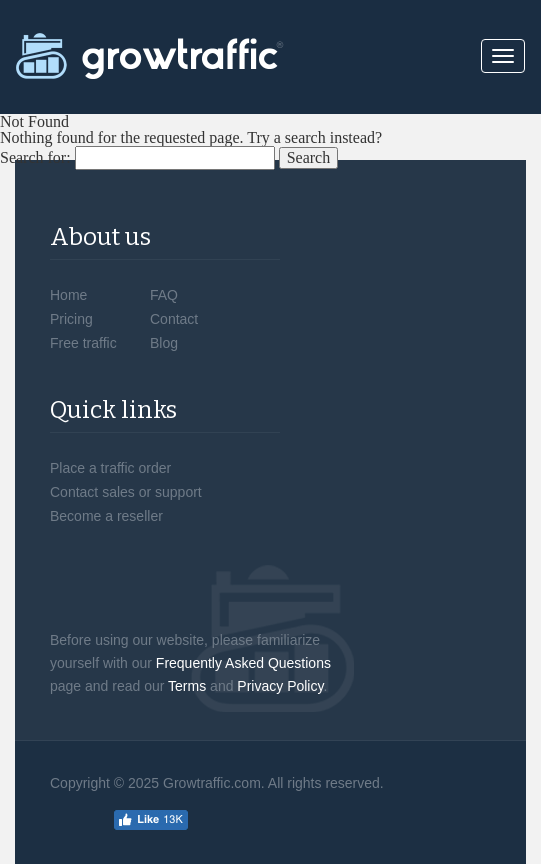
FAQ (164, 295)
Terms (187, 686)
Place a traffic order (110, 468)
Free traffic (83, 343)
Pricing (71, 319)
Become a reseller (106, 516)
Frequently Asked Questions (243, 663)
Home (68, 295)
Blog (164, 343)
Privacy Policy (280, 686)
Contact (174, 319)
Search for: (35, 158)
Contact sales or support (126, 492)
